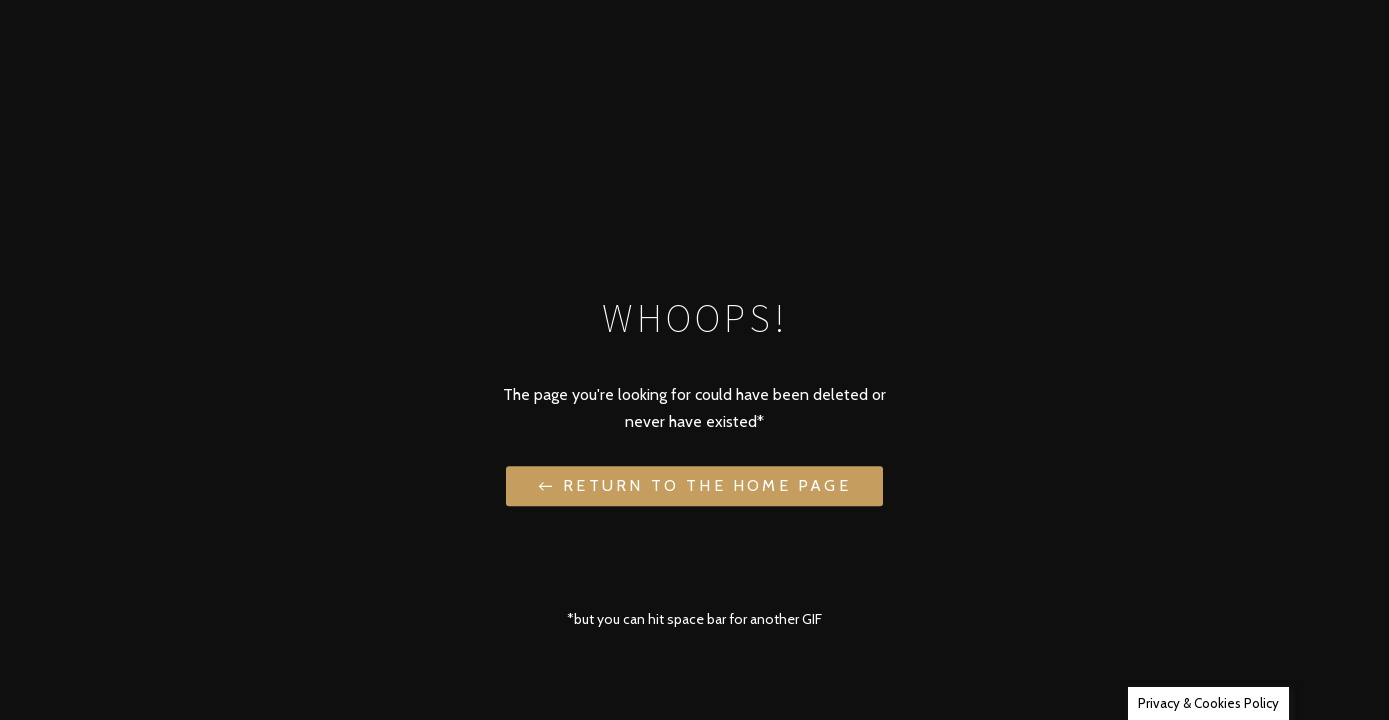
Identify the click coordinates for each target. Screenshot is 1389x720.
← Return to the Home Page (694, 485)
